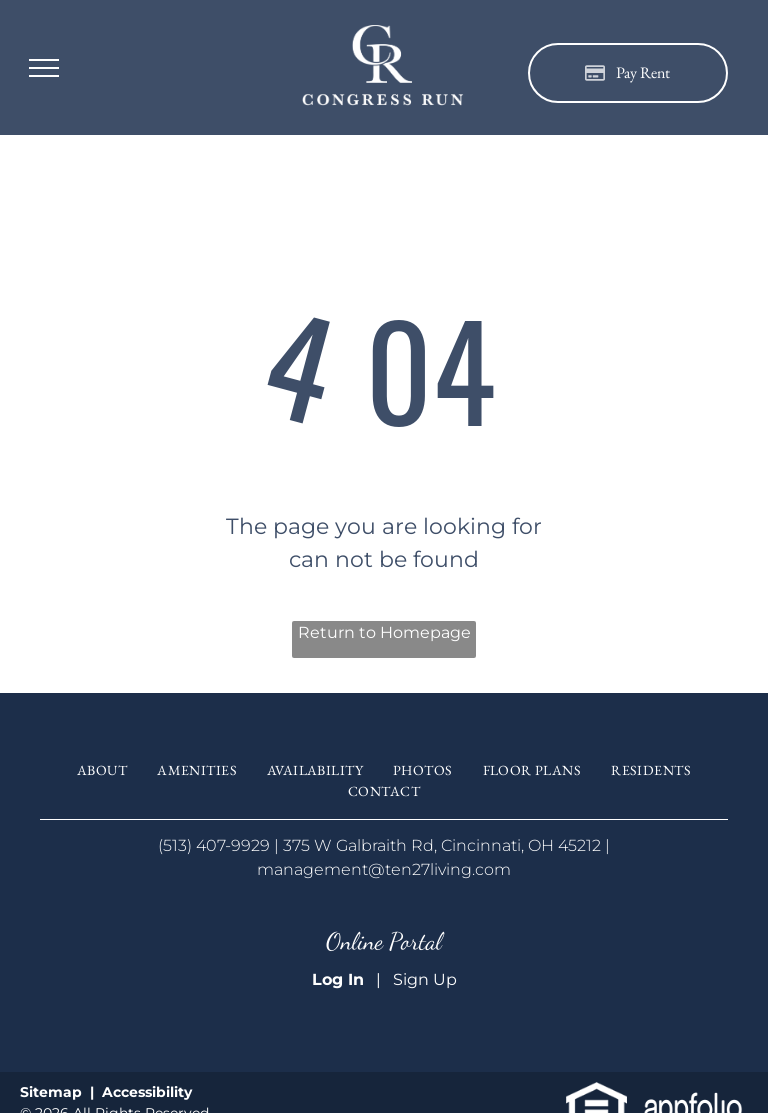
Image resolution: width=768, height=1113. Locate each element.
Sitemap (51, 1092)
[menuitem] (102, 770)
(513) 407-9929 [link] (214, 845)
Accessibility (147, 1092)
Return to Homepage (384, 632)
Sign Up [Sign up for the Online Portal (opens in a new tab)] (425, 979)
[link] (596, 1093)
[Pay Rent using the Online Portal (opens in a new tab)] (628, 73)
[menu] (44, 68)
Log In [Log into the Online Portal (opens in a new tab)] (338, 979)
